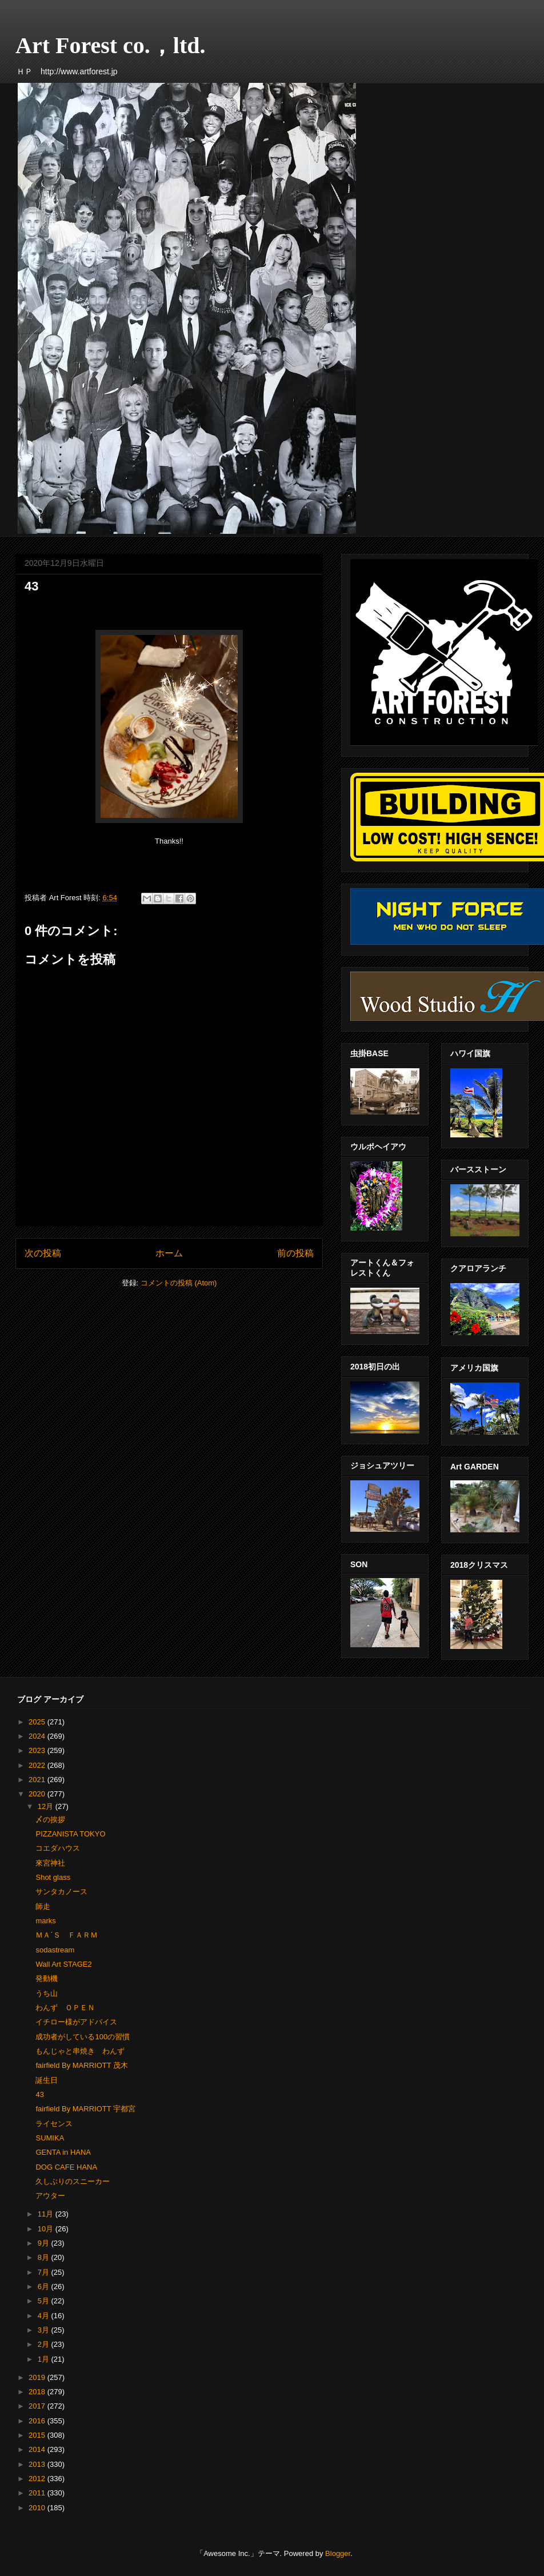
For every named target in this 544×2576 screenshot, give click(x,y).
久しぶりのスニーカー (72, 2181)
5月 (44, 2301)
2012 (38, 2478)
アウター (50, 2195)
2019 (38, 2377)
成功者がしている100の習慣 (82, 2036)
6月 (44, 2286)
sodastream (54, 1950)
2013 (38, 2464)
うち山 (46, 1993)
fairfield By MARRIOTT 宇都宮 (85, 2108)
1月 (44, 2359)
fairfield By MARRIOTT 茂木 (81, 2065)
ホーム (169, 1253)
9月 (44, 2243)
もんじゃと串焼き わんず (80, 2051)
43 (39, 2094)
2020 (38, 1794)
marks (45, 1920)
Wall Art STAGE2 (63, 1964)
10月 (46, 2228)
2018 (38, 2391)
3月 (44, 2330)
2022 (38, 1765)
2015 (38, 2435)
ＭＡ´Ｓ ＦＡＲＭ (66, 1935)
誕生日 (46, 2080)
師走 (42, 1906)
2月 (44, 2344)
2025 (38, 1722)
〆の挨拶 (50, 1819)
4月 (44, 2315)
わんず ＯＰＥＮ (65, 2007)
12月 (46, 1806)
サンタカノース (61, 1891)
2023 (38, 1750)
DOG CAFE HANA (66, 2167)
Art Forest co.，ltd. (110, 45)
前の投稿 (295, 1253)
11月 (46, 2214)
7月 (44, 2272)
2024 (38, 1736)
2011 (38, 2493)
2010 (38, 2507)
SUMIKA (49, 2138)
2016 (38, 2421)
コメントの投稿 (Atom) (179, 1283)
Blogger (337, 2553)
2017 (38, 2406)
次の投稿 (43, 1253)
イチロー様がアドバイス (76, 2022)
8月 (44, 2257)
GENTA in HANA (63, 2152)
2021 (38, 1779)
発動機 (46, 1978)
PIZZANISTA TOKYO (70, 1834)
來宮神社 (50, 1863)
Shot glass (52, 1877)
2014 (38, 2449)
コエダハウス (57, 1848)
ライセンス (54, 2123)
